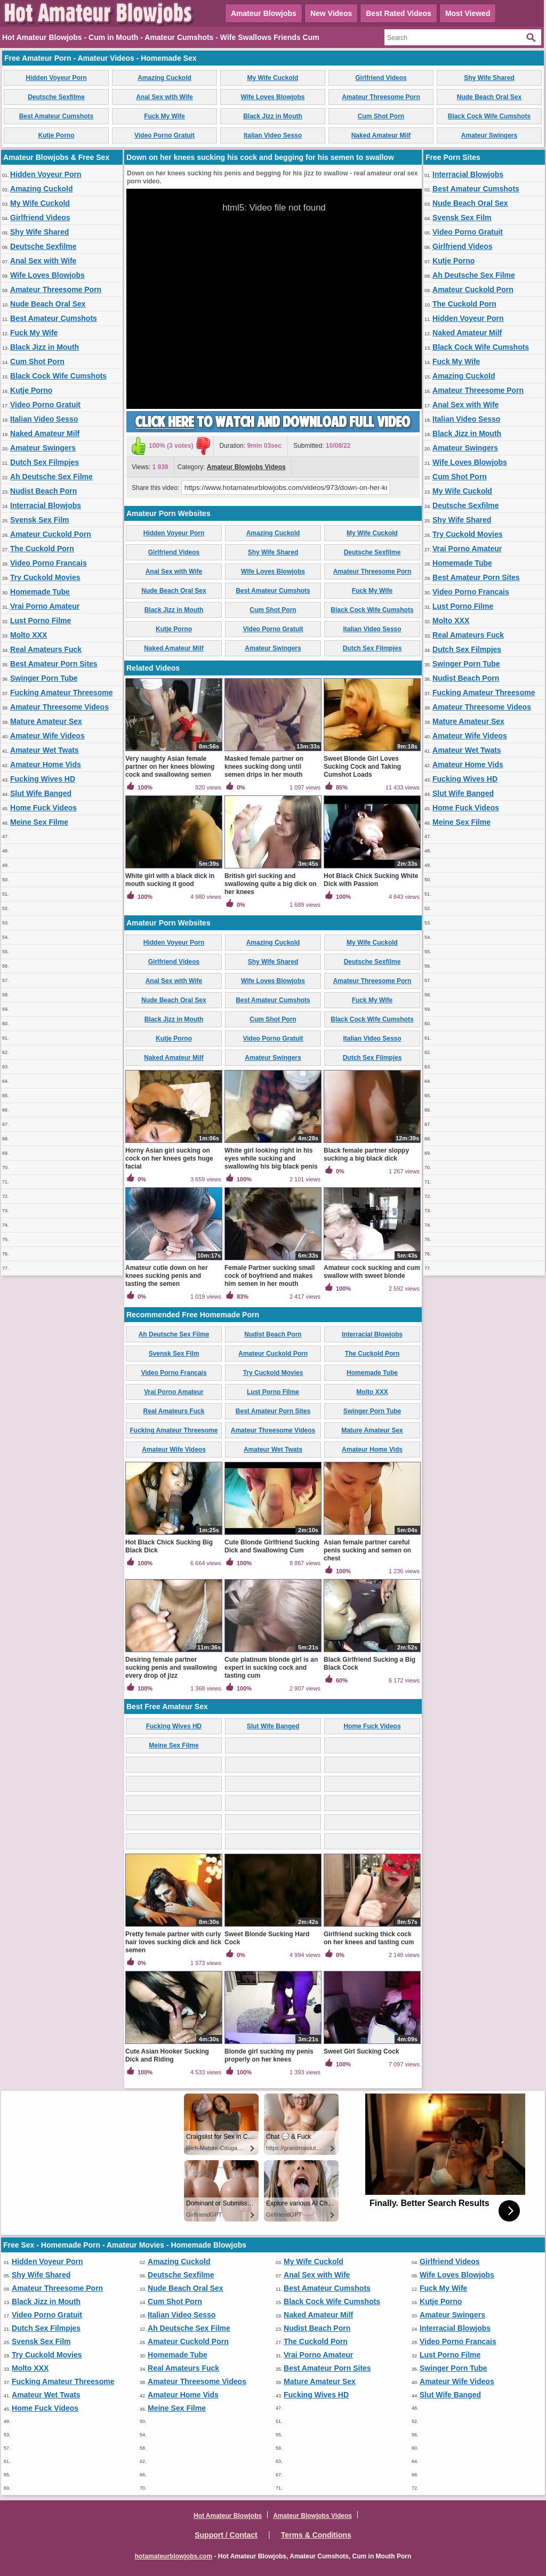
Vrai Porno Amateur (44, 606)
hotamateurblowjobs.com (173, 2556)
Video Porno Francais (48, 563)
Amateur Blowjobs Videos (246, 467)
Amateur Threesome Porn (381, 97)
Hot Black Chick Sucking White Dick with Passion (371, 880)
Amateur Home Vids (45, 764)
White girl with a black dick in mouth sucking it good (169, 880)
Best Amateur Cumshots (56, 116)
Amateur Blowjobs (263, 13)
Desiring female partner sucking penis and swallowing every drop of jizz (171, 1667)
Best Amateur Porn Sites (54, 663)
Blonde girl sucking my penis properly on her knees (269, 2055)
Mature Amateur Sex (46, 721)
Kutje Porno (56, 135)
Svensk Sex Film (39, 520)
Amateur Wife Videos (47, 735)
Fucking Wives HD (42, 779)
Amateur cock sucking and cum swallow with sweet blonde (372, 1271)
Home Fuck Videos (43, 807)
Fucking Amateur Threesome (61, 692)
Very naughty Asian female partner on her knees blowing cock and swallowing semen (169, 766)
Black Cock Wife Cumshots (489, 116)
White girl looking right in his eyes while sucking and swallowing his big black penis (271, 1158)
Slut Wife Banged (40, 793)
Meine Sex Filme (39, 822)
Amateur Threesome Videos (59, 707)
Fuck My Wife (164, 116)
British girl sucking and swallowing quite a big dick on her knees (270, 884)
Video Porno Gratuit (164, 135)
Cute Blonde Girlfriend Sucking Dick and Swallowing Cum (271, 1546)
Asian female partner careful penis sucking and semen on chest (367, 1550)
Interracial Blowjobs (45, 505)
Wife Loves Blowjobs (273, 97)
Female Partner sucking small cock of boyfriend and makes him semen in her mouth (269, 1275)
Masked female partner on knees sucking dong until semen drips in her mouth (263, 766)
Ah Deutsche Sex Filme (51, 476)
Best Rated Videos (398, 13)
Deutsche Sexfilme (56, 97)
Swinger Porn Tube (44, 678)
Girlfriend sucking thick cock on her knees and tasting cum (369, 1938)
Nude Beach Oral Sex (489, 97)
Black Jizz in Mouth (272, 116)
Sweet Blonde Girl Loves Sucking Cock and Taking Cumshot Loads (362, 766)
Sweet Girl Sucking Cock (361, 2051)
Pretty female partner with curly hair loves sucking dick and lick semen (173, 1942)
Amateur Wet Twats (44, 750)
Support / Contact (226, 2535)
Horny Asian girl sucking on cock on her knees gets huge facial (169, 1158)
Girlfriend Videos (380, 78)
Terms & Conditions (316, 2535)
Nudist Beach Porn (43, 491)
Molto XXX (28, 635)
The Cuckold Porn (42, 548)
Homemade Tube (40, 591)
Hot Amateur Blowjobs (228, 2515)
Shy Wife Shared (489, 78)
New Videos (331, 13)
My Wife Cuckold (273, 78)
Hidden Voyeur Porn (56, 78)
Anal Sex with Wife (164, 97)
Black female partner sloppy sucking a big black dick (366, 1154)
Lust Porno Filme (40, 620)
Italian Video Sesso (273, 135)
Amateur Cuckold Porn (50, 534)
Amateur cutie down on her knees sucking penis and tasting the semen (166, 1275)
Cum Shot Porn (381, 116)
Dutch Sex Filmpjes (44, 462)
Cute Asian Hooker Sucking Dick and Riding (167, 2055)
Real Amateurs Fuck (46, 649)
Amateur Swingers (489, 135)
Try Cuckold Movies (45, 577)
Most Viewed (468, 13)
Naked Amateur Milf (381, 135)
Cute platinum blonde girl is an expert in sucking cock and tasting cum (271, 1667)
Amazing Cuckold (164, 78)
